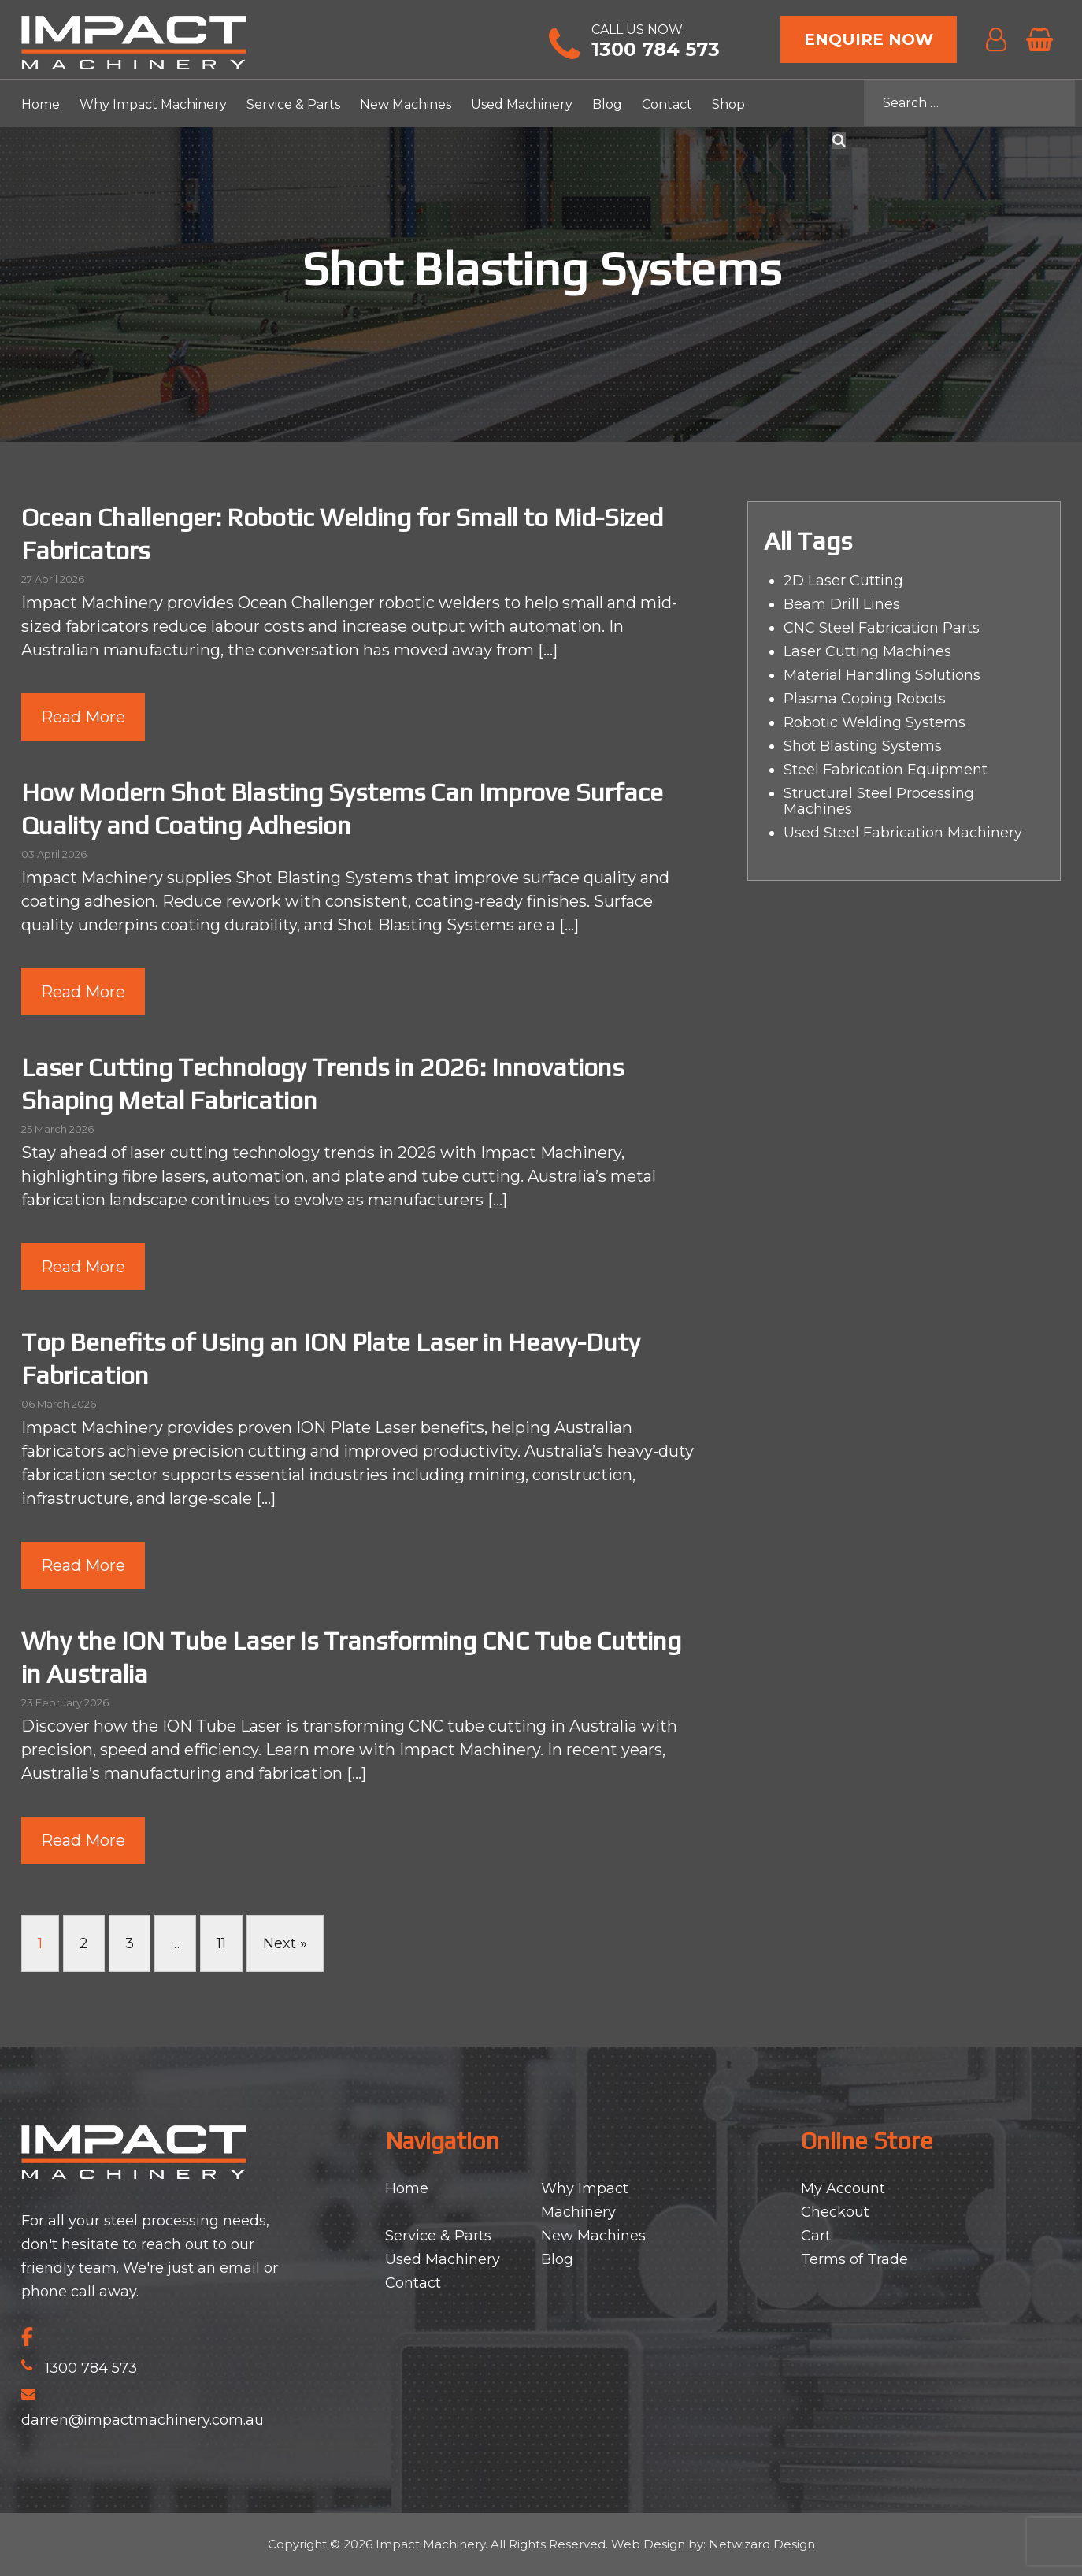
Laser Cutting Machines (867, 651)
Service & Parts (293, 104)
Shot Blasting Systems (863, 746)
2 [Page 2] (84, 1943)
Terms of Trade (854, 2259)
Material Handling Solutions (882, 675)
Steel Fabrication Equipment (886, 769)
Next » (285, 1943)
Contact (667, 104)
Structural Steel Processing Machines (879, 801)
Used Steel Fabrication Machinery (903, 832)
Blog (607, 104)
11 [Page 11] (221, 1943)
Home (40, 104)
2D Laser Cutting (843, 580)
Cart (816, 2235)
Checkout (835, 2212)
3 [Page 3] (129, 1943)
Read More (83, 716)
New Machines (405, 104)
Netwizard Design (762, 2544)
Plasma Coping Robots (865, 698)
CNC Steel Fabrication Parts (882, 628)
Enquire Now (868, 39)
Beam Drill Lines (842, 604)
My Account (843, 2188)
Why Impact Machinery (153, 104)
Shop (728, 104)
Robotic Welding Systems (874, 722)
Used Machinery (521, 104)
